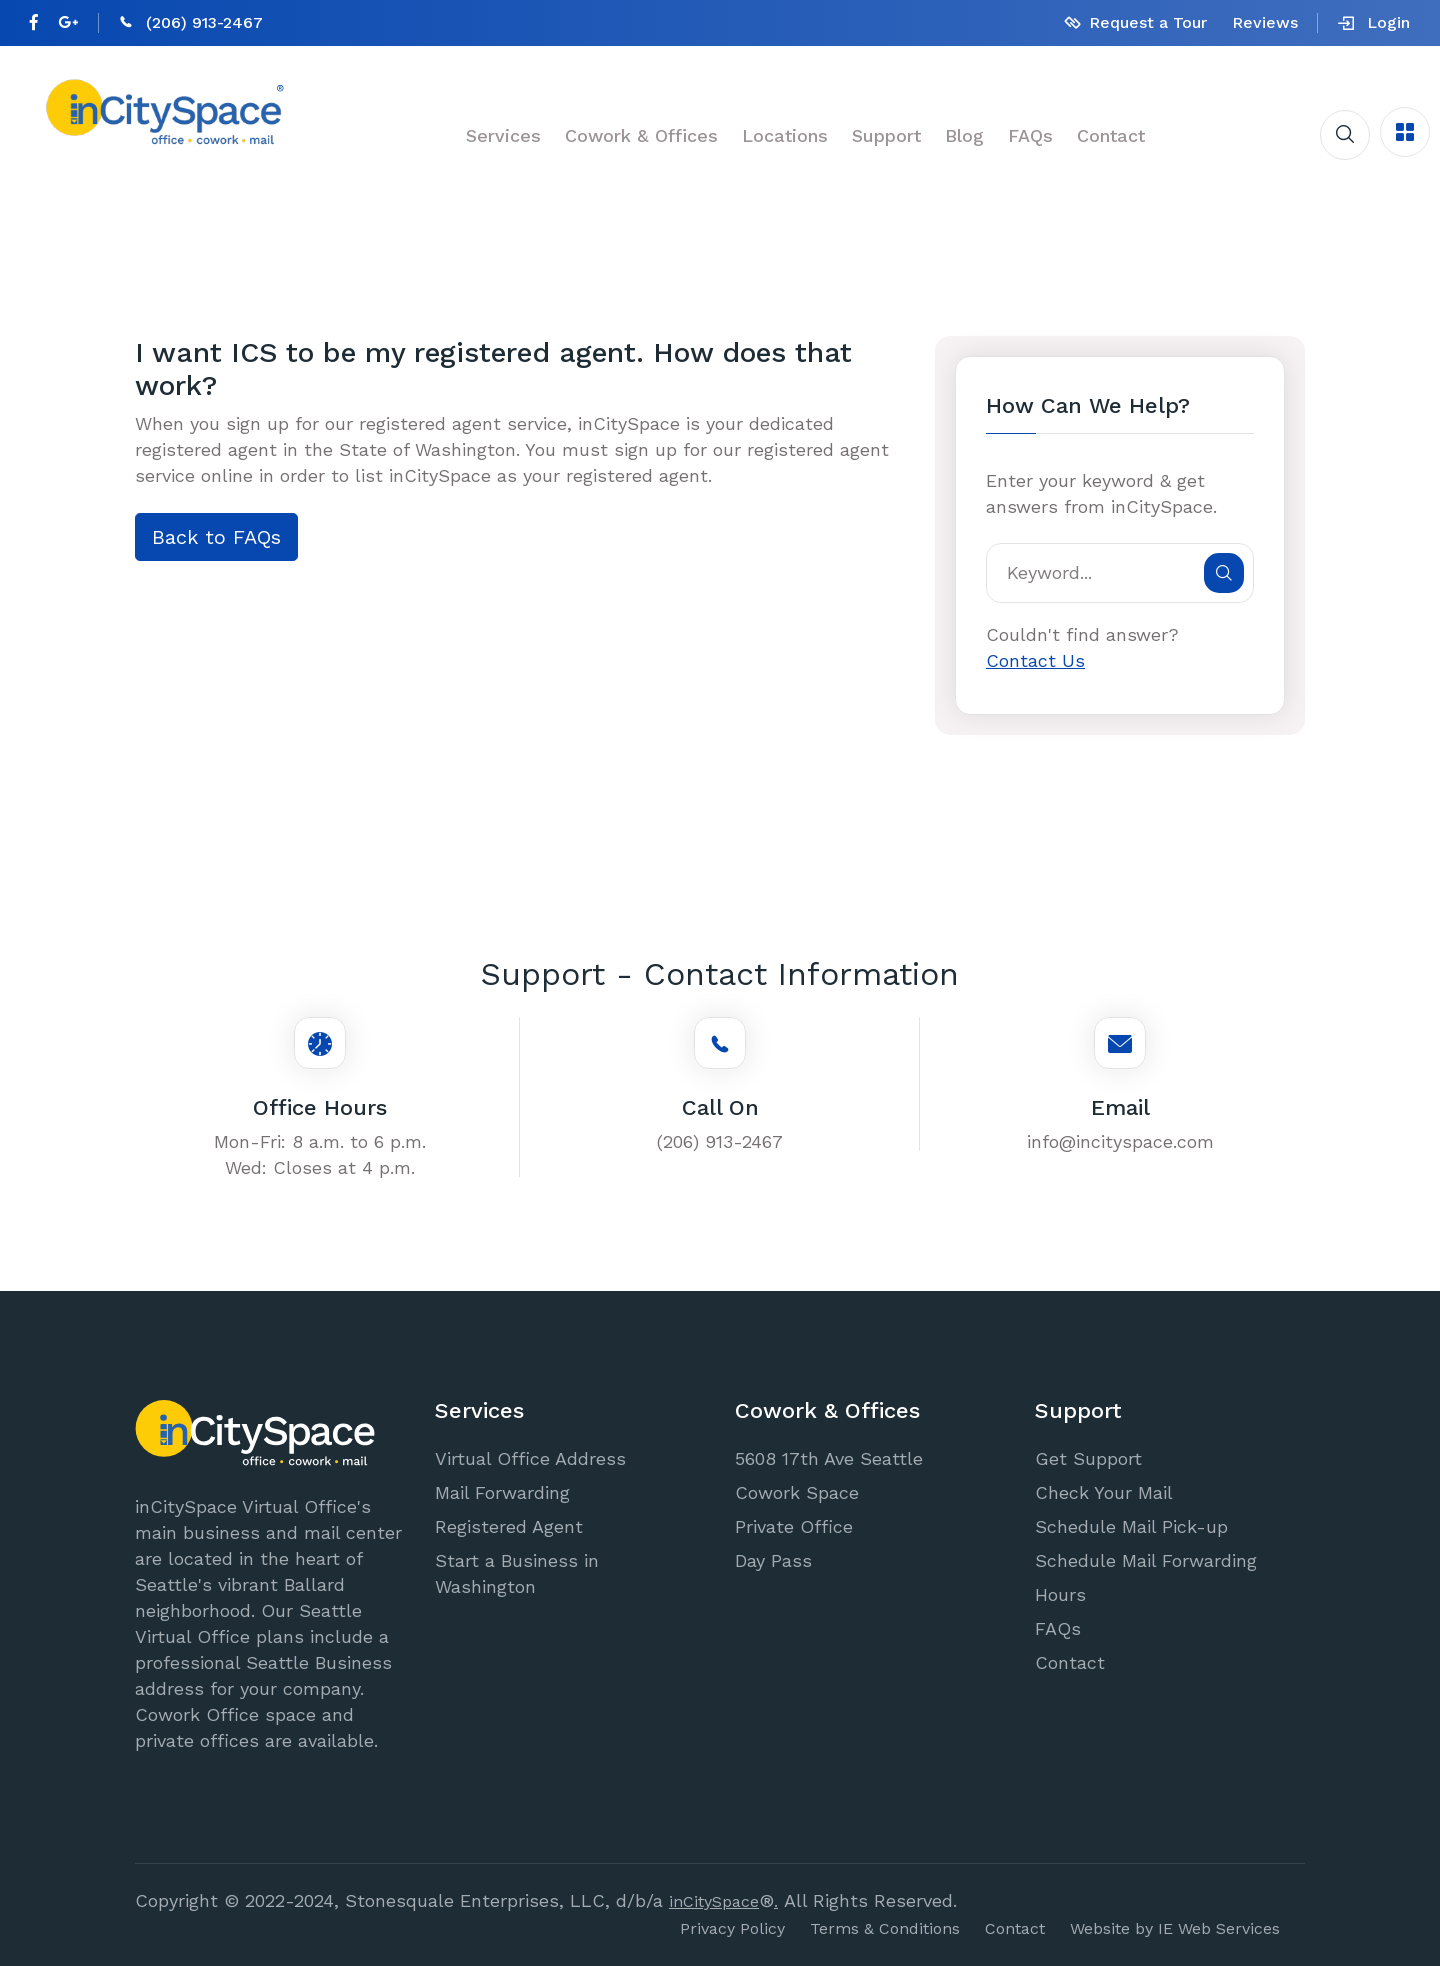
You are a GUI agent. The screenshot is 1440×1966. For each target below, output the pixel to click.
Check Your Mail (1104, 1492)
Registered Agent (509, 1526)
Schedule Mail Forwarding (1146, 1560)
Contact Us (1035, 660)
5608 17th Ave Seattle (829, 1458)
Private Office (794, 1526)
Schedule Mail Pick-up (1131, 1526)
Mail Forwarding (502, 1492)
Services (503, 135)
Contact (1111, 135)
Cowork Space (797, 1492)
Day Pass (773, 1560)
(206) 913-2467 (204, 22)
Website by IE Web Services (1175, 1928)
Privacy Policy (732, 1928)
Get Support (1088, 1458)
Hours (1060, 1594)
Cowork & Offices (641, 135)
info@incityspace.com (1120, 1141)
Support (886, 135)
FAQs (1030, 135)
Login (1374, 22)
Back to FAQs (216, 537)
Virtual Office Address (530, 1458)
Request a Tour (1148, 22)
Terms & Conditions (885, 1928)
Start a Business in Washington (517, 1573)
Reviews (1265, 22)
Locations (785, 135)
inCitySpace (714, 1901)
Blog (964, 135)
